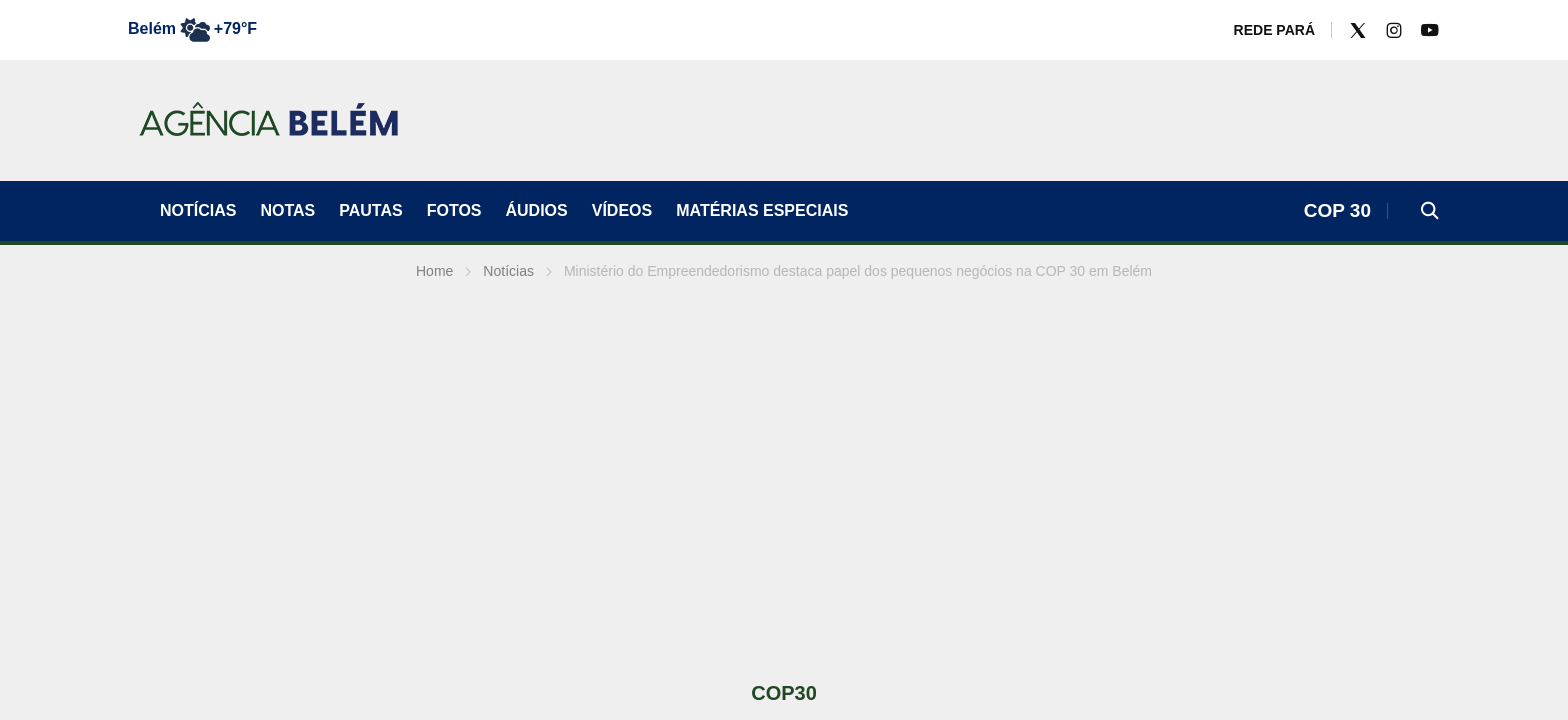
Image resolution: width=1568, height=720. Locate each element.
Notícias (198, 210)
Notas (287, 210)
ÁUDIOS (537, 210)
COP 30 (1337, 210)
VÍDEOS (622, 210)
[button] (1430, 211)
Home (434, 271)
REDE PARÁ (1274, 30)
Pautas (370, 210)
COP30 (784, 693)
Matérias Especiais (762, 210)
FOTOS (454, 210)
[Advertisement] (784, 480)
